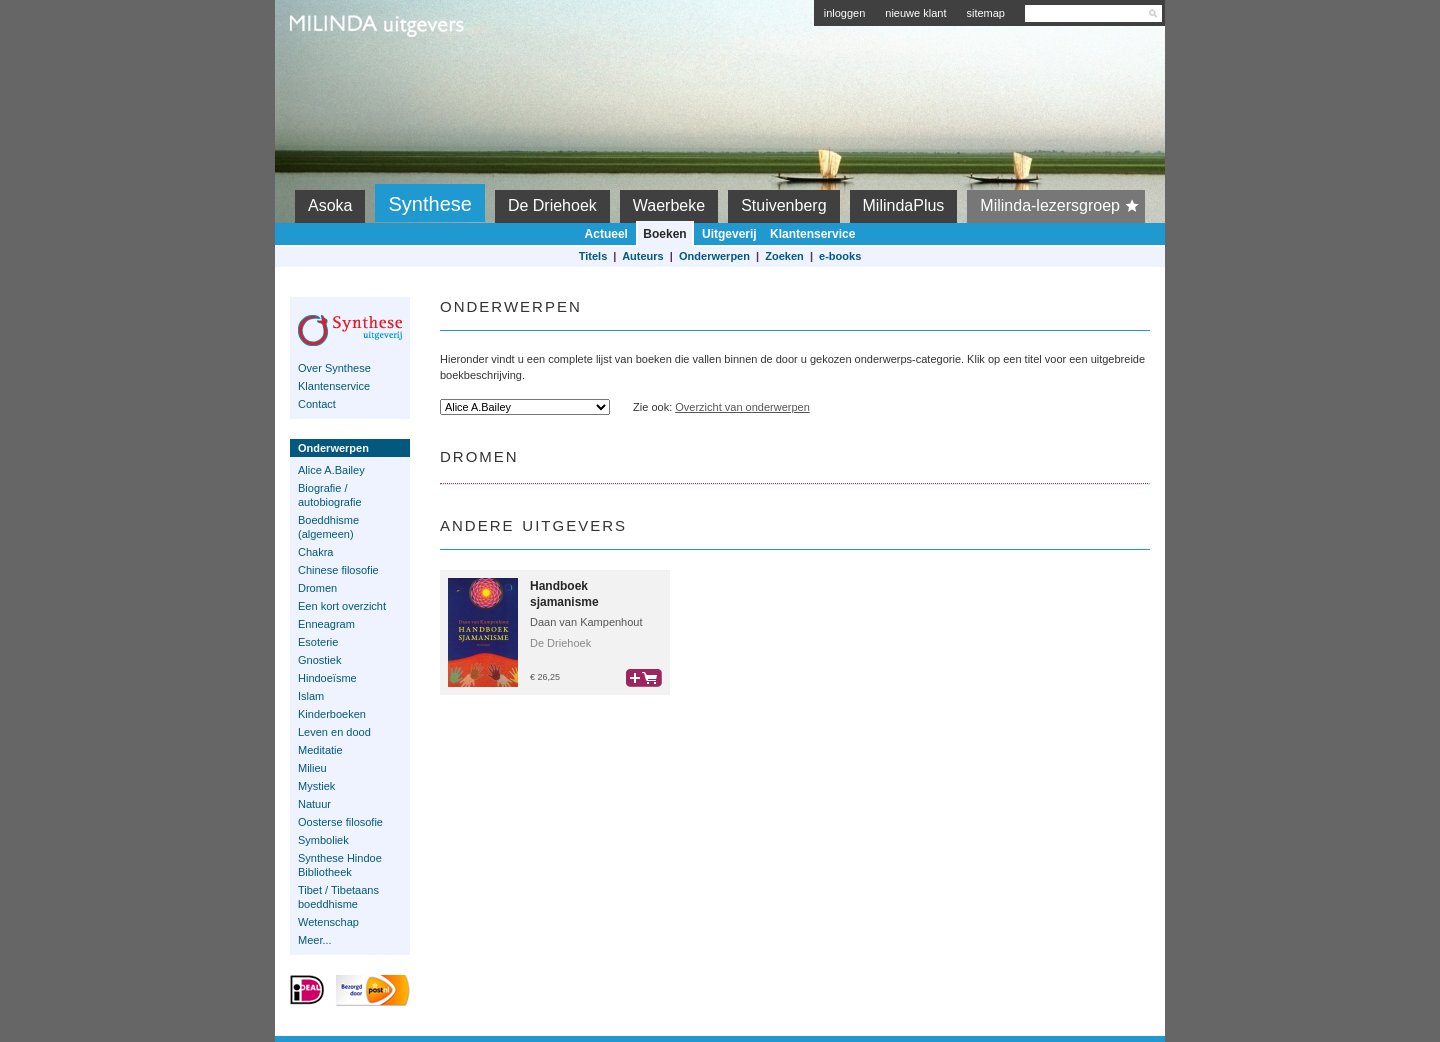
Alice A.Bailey (331, 470)
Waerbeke (669, 205)
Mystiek (316, 786)
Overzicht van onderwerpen (742, 407)
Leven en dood (334, 732)
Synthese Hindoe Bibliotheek (340, 865)
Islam (311, 696)
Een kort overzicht (342, 606)
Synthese (429, 204)
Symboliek (323, 840)
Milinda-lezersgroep (1062, 206)
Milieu (312, 768)
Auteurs (643, 256)
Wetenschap (328, 922)
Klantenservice (812, 234)
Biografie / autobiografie (330, 495)
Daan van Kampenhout (586, 622)
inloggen (845, 13)
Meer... (315, 940)
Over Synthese (334, 368)
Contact (317, 404)
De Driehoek (552, 205)
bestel (644, 678)
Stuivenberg (783, 205)
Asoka (330, 205)
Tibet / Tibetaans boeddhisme (338, 897)
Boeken (664, 234)
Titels (593, 256)
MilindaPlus (904, 205)
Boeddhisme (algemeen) (328, 527)
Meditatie (320, 750)
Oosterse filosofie (340, 822)
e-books (840, 256)
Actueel (606, 234)
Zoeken (784, 256)
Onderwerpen (714, 256)
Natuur (314, 804)
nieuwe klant (915, 13)
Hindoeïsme (327, 678)
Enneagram (326, 624)
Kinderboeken (332, 714)
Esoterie (318, 642)
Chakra (315, 552)
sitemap (985, 13)
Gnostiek (319, 660)
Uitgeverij (729, 234)
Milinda (331, 72)
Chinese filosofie (338, 570)
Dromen (317, 588)
